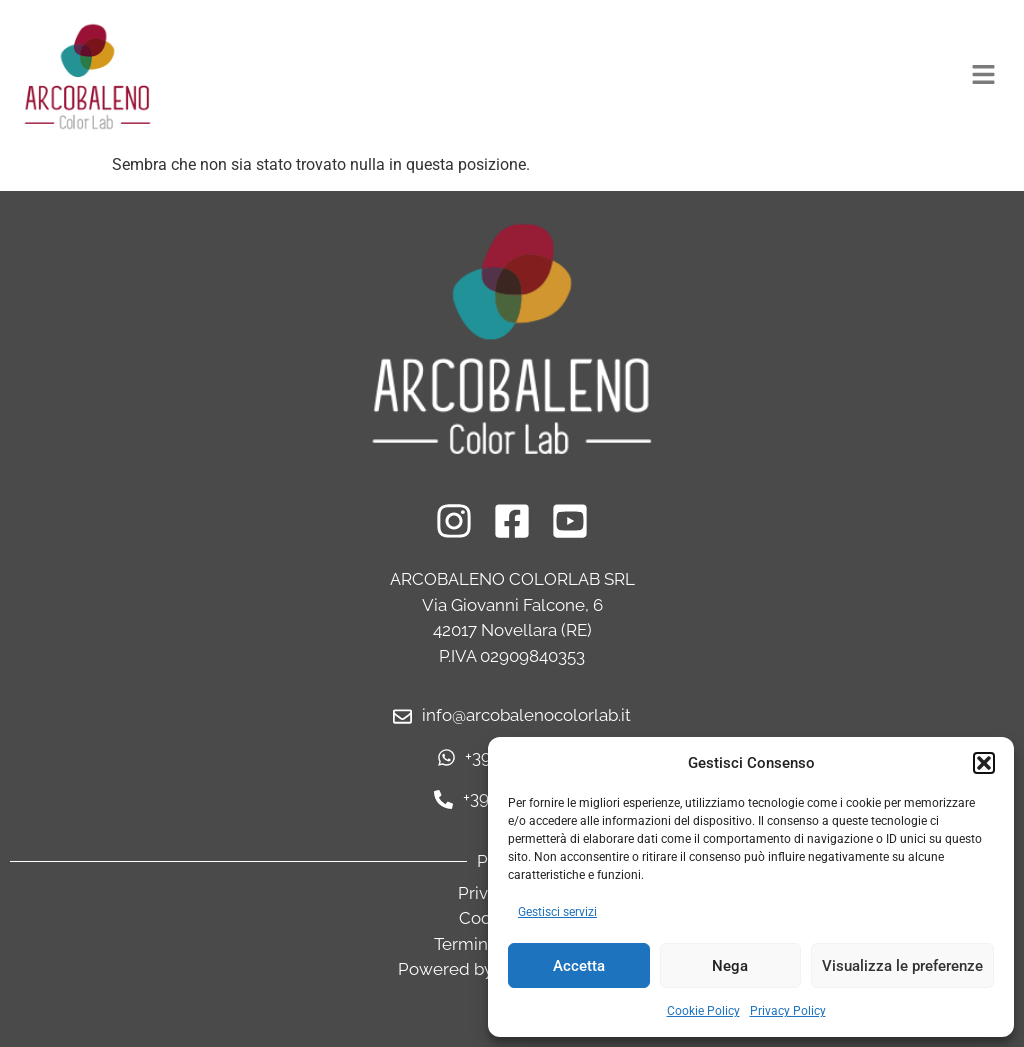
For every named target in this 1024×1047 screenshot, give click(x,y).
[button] (984, 763)
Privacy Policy (788, 1011)
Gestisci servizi (557, 912)
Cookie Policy (703, 1011)
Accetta (579, 966)
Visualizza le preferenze (902, 966)
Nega (730, 966)
